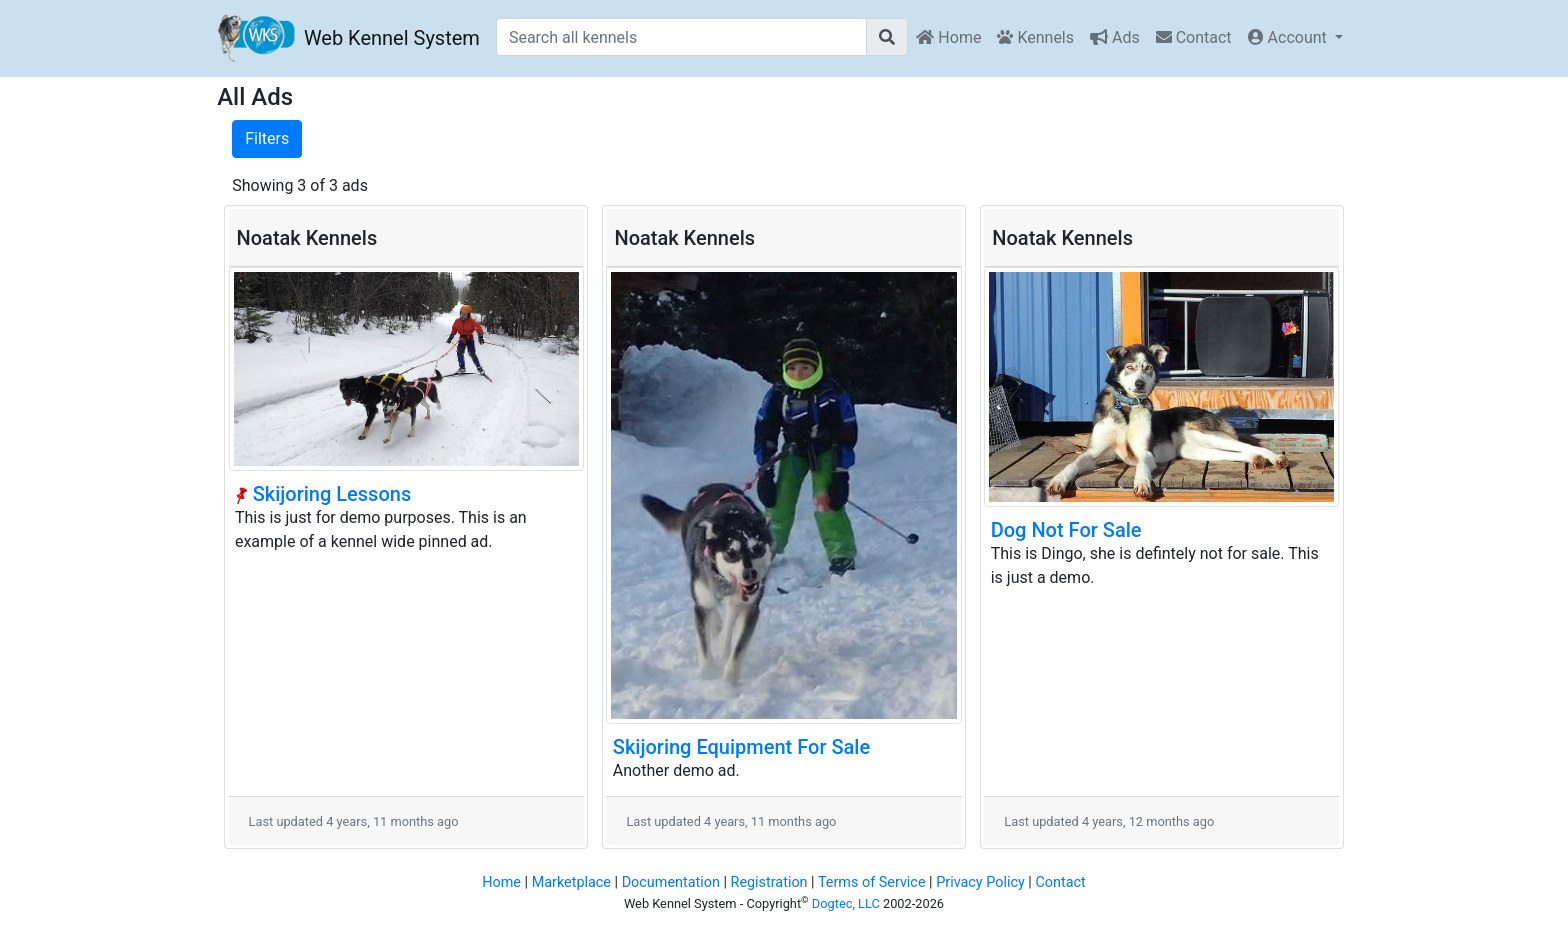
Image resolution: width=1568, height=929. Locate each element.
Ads (1115, 37)
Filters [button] (267, 138)
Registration (769, 882)
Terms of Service (872, 882)
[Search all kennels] (682, 37)
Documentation (671, 882)
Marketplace (571, 882)
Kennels (1035, 37)
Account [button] (1289, 37)
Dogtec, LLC (846, 903)
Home (948, 37)
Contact (1194, 37)
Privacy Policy (980, 882)
